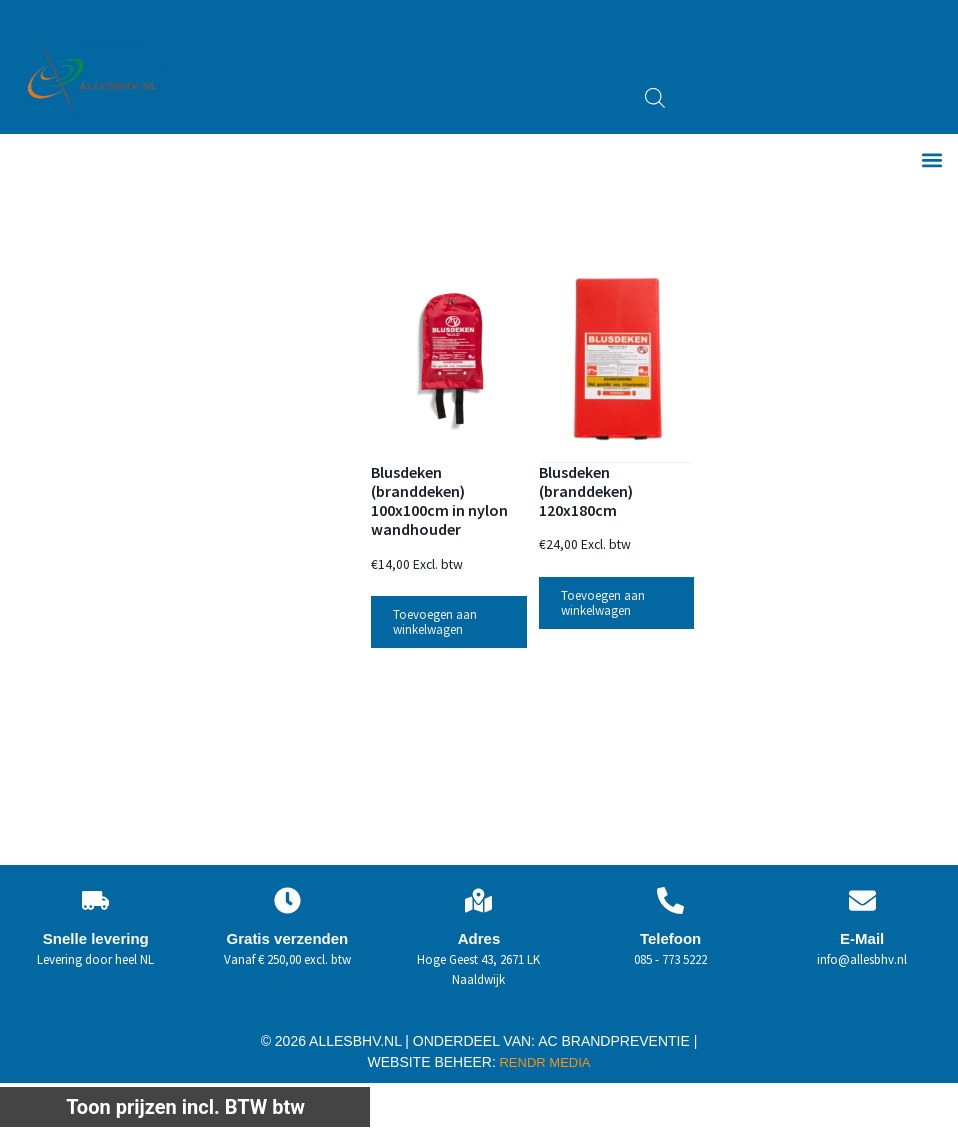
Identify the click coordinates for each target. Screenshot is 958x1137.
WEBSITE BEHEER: (432, 1064)
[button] (931, 160)
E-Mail (862, 940)
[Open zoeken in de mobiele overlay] (655, 98)
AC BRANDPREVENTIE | (617, 1043)
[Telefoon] (670, 902)
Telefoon (670, 940)
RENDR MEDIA (543, 1064)
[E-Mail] (862, 902)
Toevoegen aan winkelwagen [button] (435, 624)
